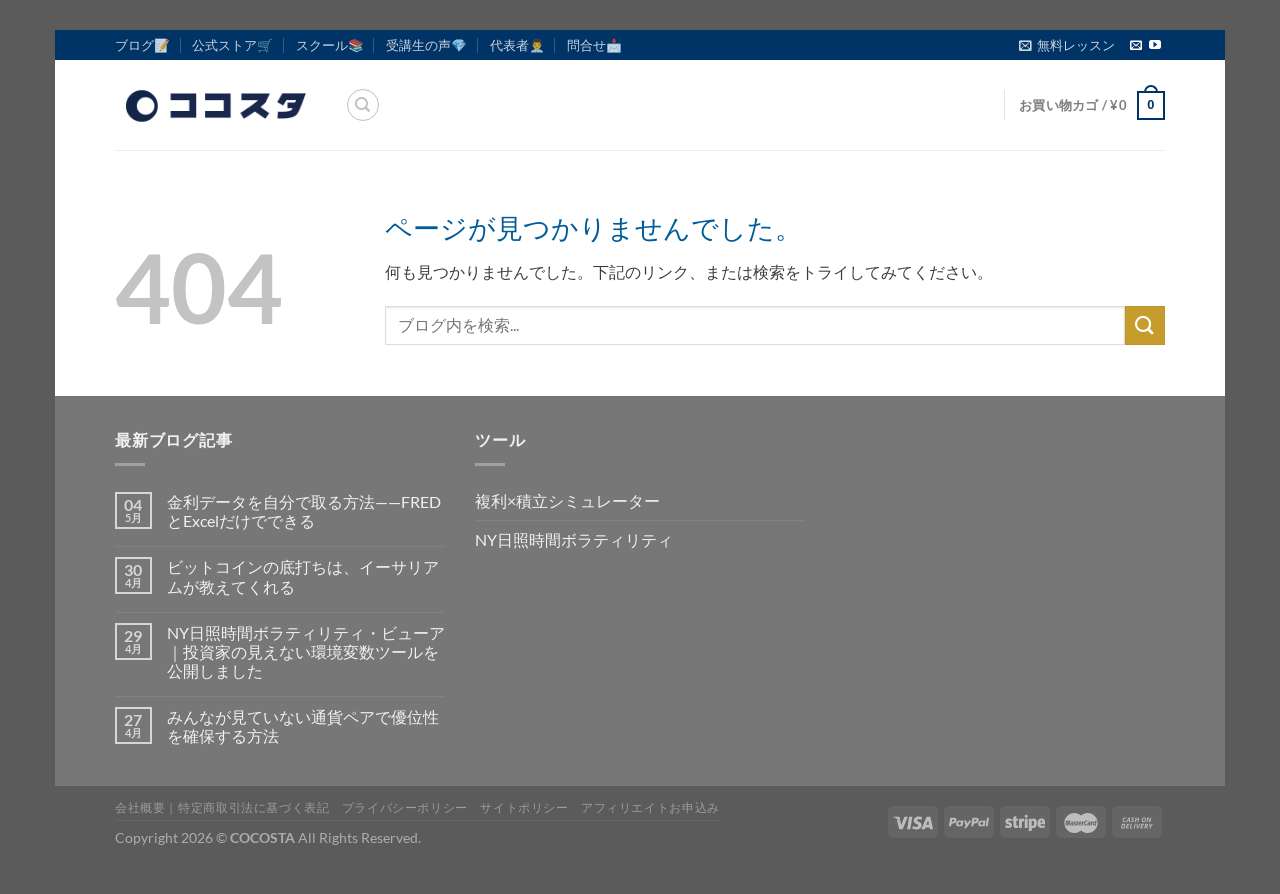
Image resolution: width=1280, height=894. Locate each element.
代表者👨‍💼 (517, 45)
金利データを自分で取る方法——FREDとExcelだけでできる (304, 511)
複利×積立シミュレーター (567, 500)
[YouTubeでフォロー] (1155, 46)
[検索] (363, 105)
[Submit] (1145, 325)
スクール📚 (330, 45)
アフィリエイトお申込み (650, 807)
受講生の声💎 (426, 45)
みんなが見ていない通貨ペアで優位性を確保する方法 (303, 726)
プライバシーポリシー (405, 807)
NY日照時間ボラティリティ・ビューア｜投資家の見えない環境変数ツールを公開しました (306, 651)
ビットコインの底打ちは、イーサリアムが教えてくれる (303, 576)
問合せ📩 (594, 45)
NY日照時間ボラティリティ (574, 539)
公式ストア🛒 (232, 45)
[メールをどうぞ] (1136, 46)
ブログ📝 (142, 45)
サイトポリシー (524, 807)
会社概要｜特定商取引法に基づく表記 (222, 807)
